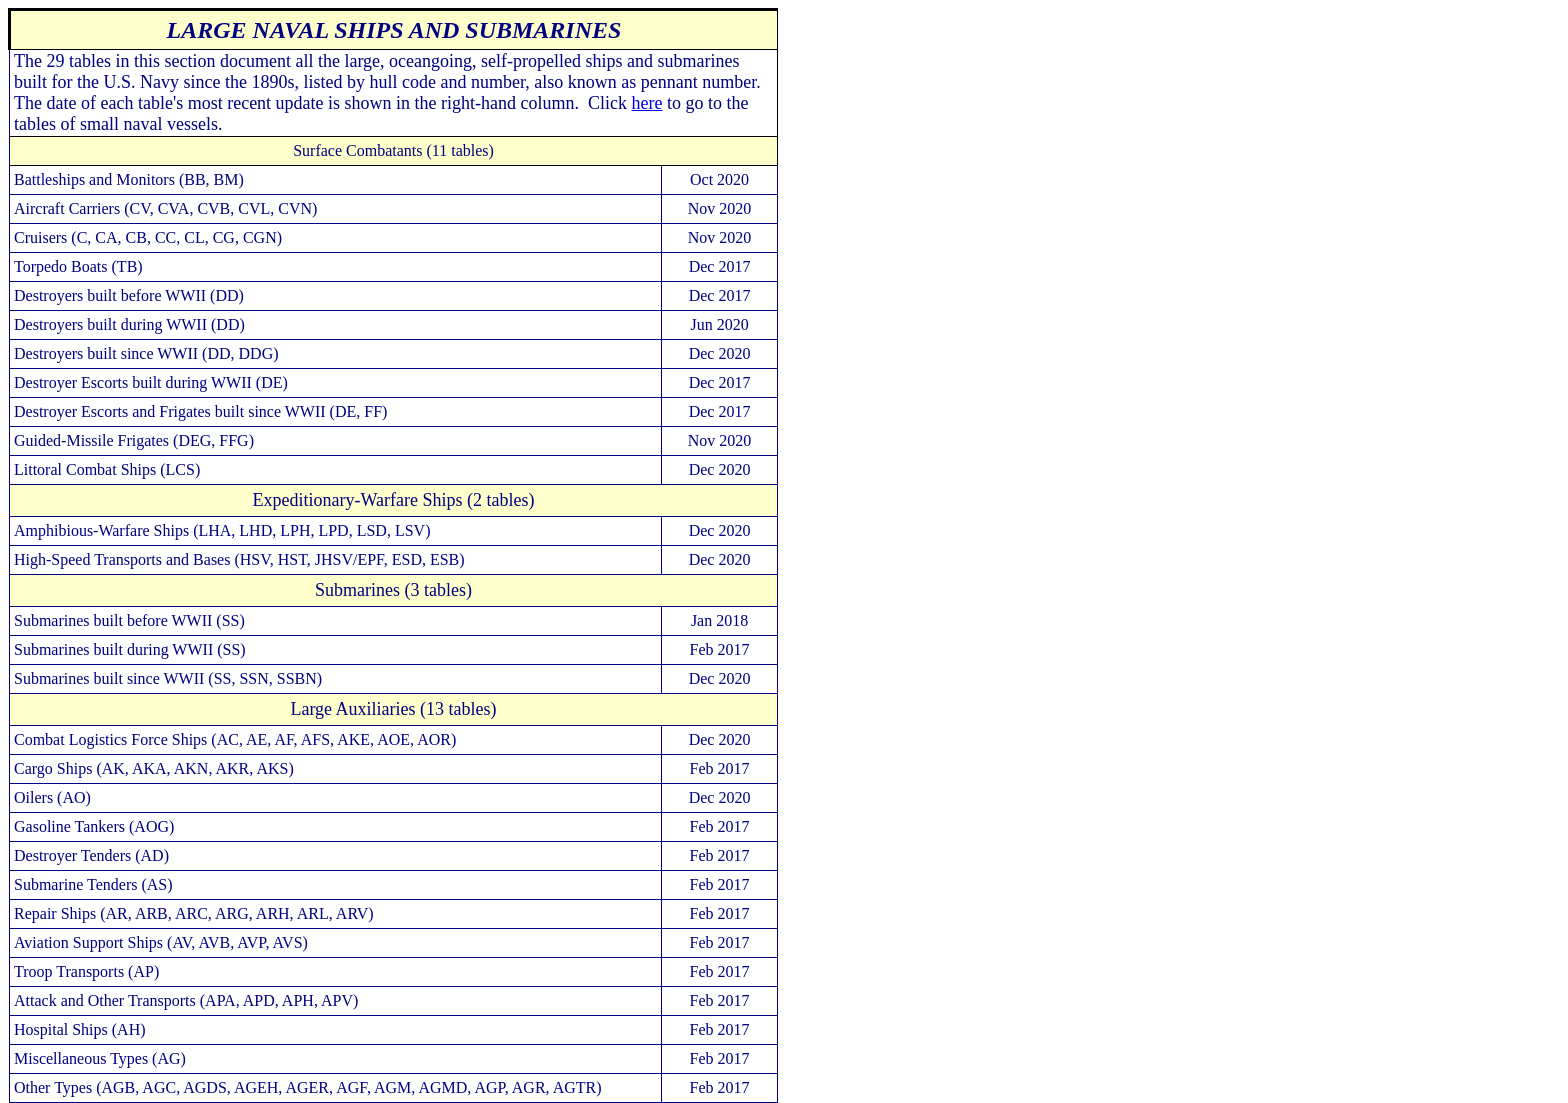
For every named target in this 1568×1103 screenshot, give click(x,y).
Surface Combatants (357, 150)
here (647, 103)
